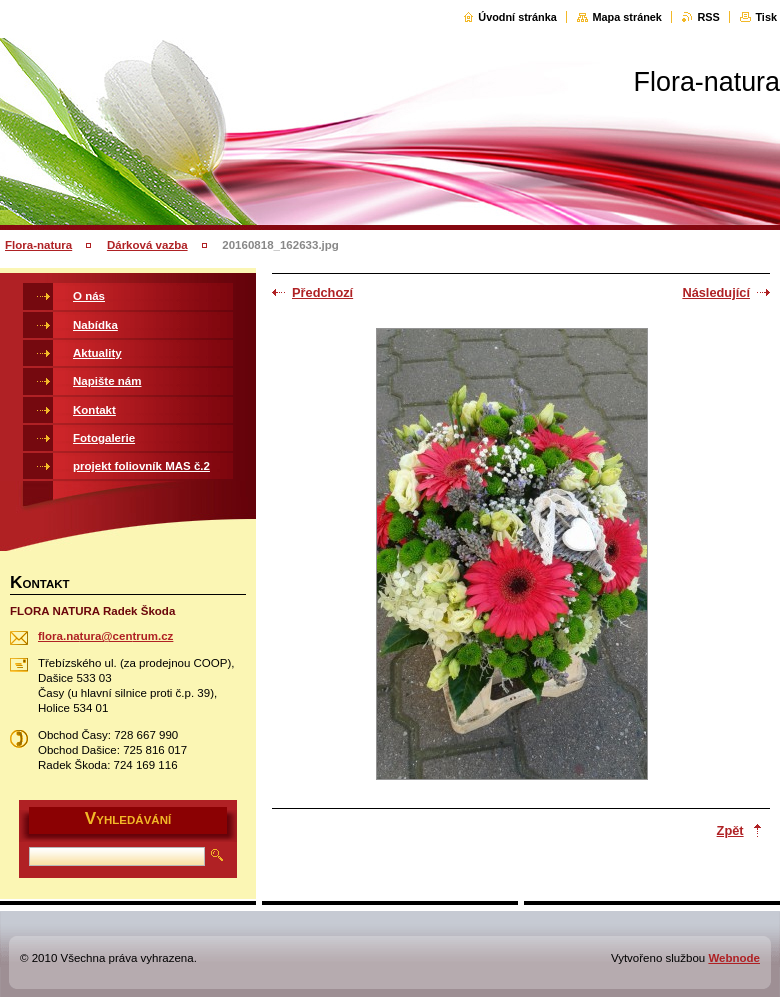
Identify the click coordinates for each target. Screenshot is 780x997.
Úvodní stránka (517, 17)
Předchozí (322, 292)
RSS (708, 17)
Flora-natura (38, 245)
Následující (716, 292)
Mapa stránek (627, 17)
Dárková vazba (147, 245)
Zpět (730, 830)
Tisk (766, 17)
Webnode (734, 958)
